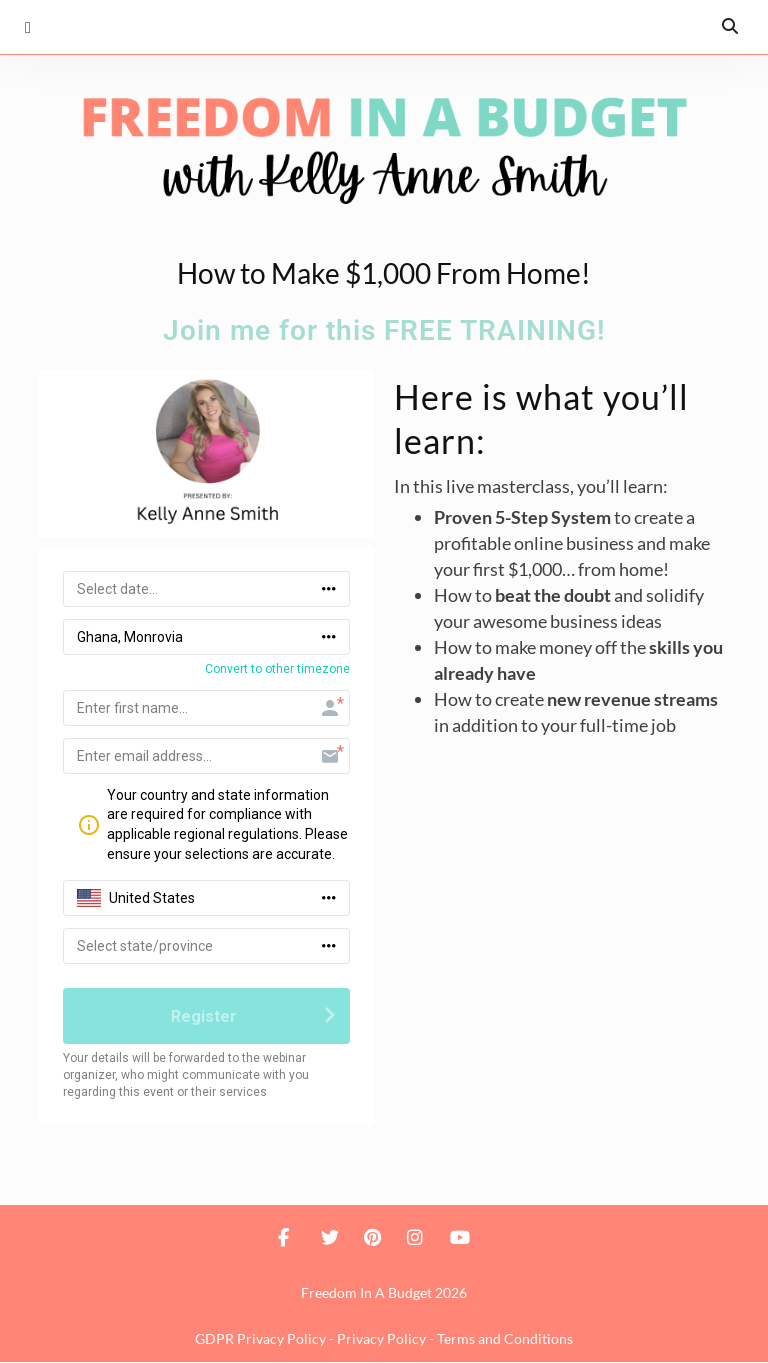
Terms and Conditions (505, 1339)
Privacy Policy (381, 1339)
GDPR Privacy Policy (260, 1339)
